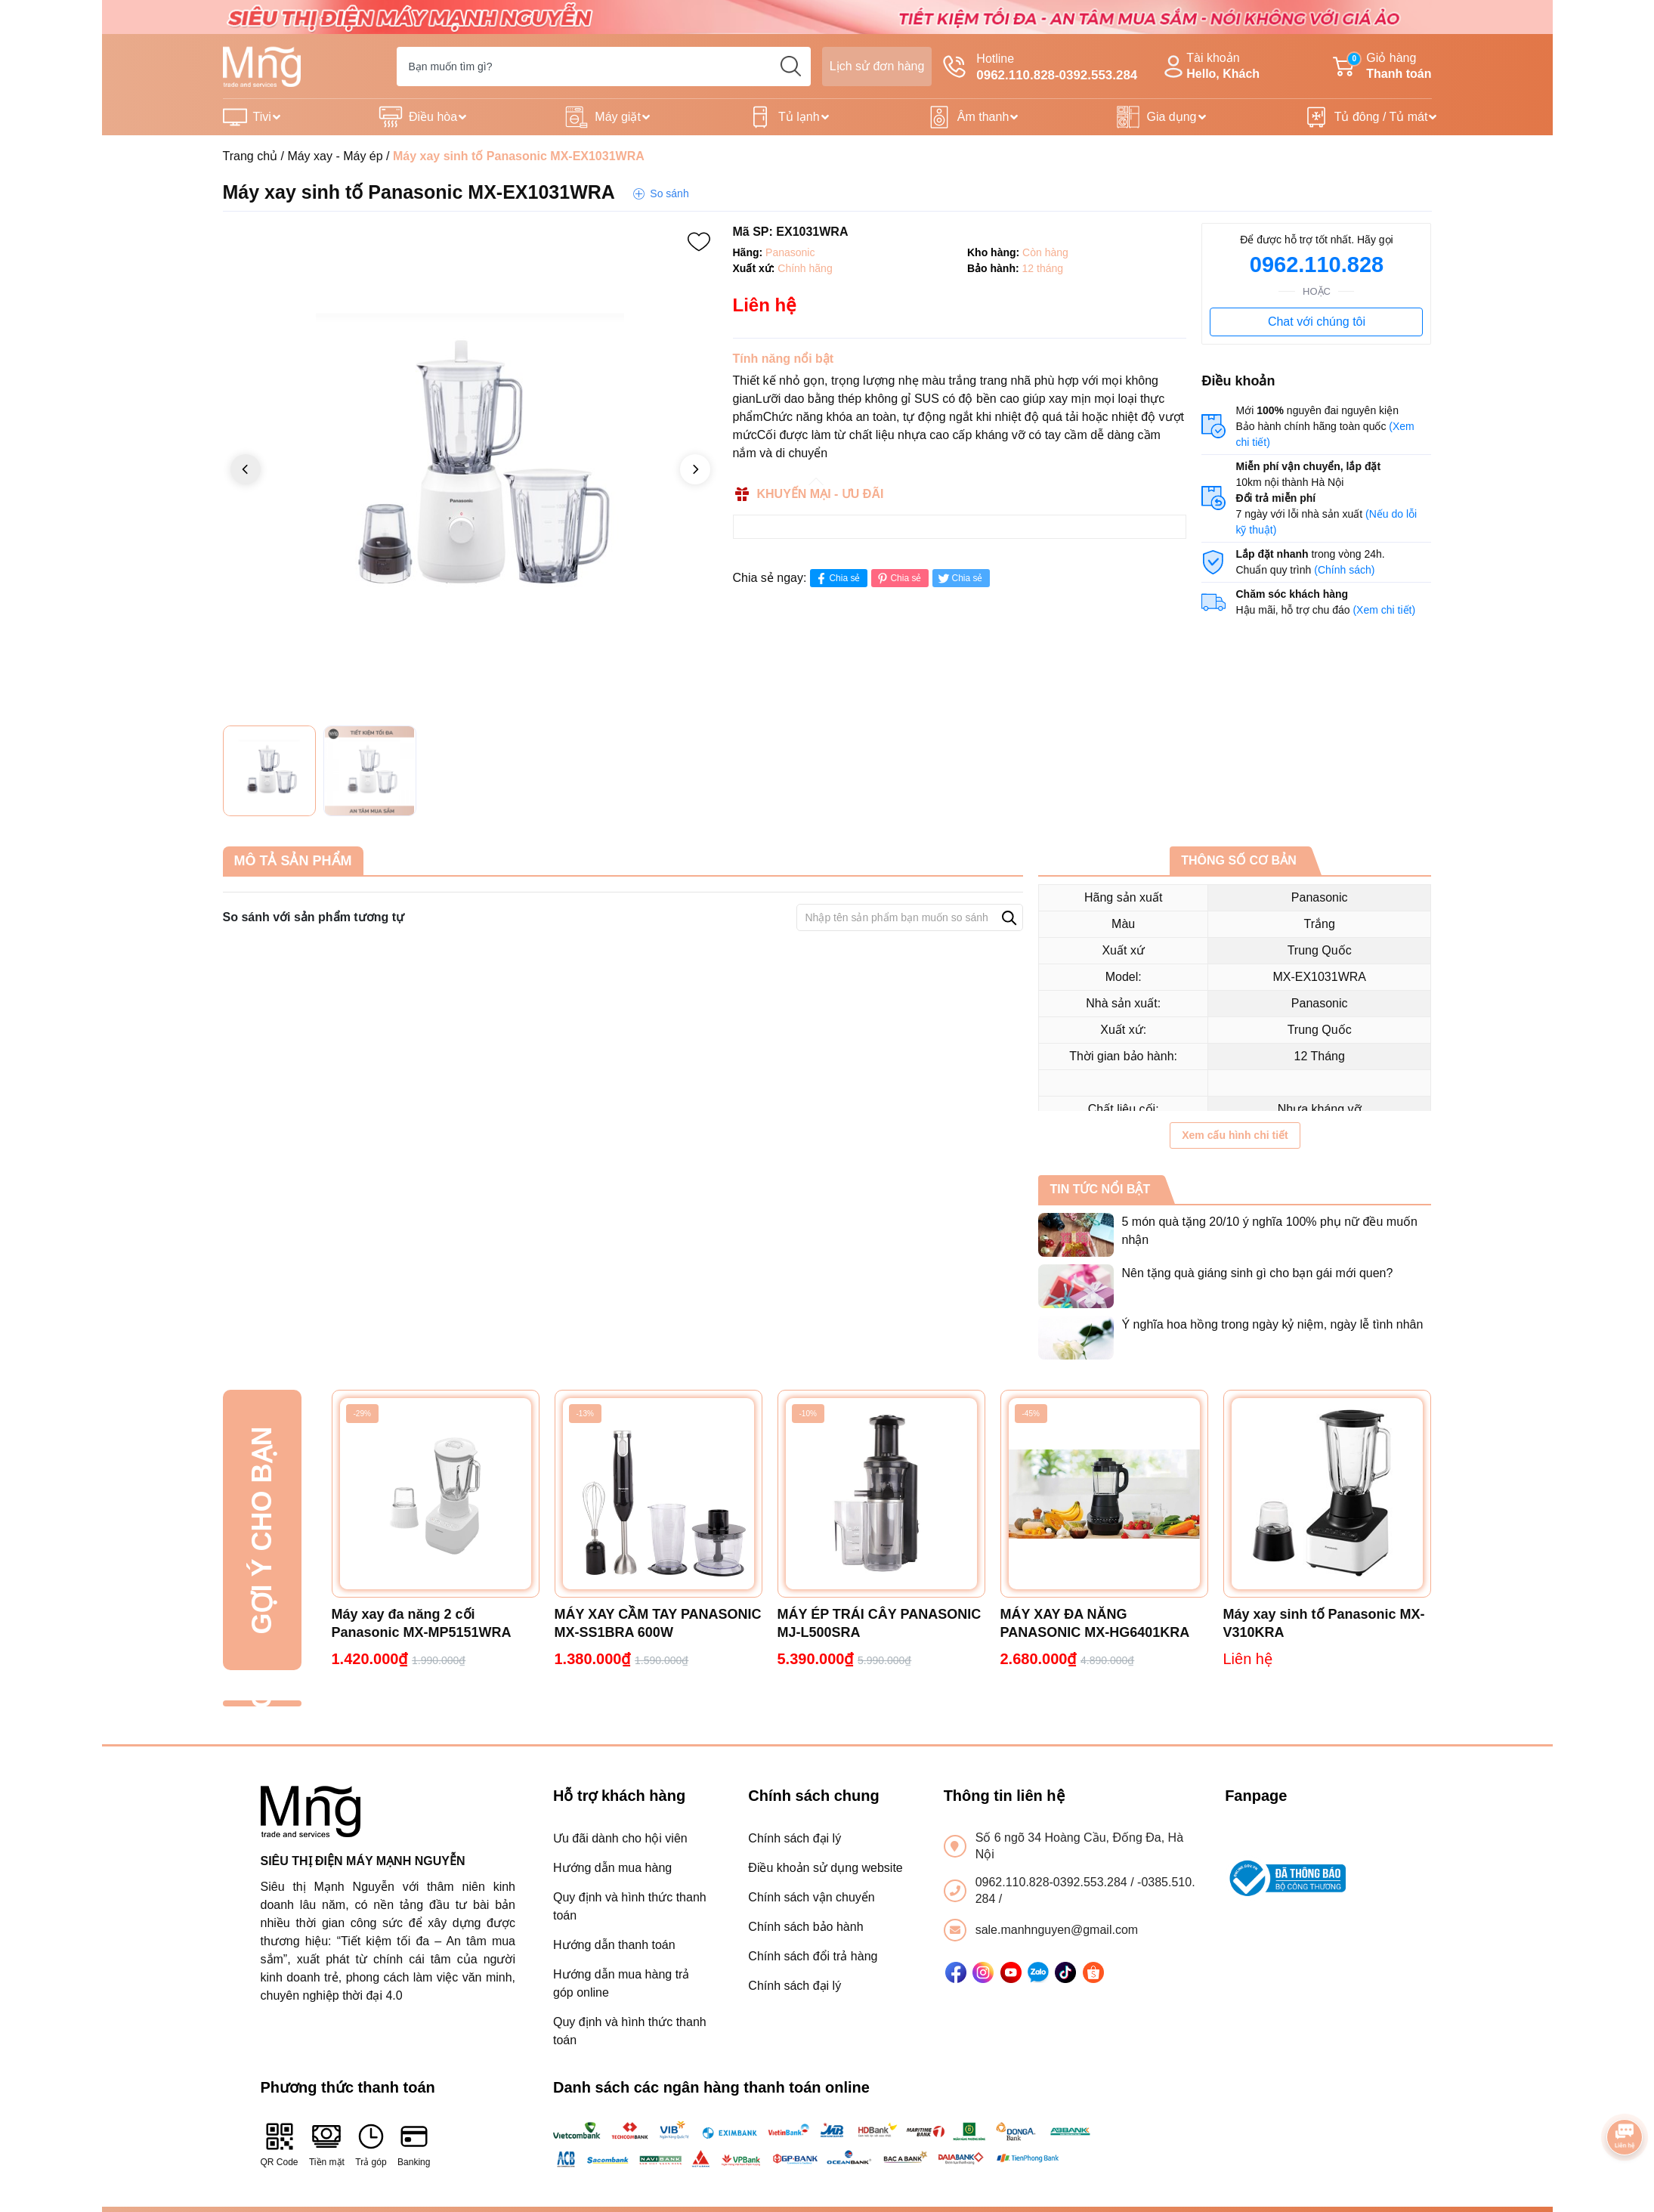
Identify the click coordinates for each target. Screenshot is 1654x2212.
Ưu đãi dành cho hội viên (620, 1838)
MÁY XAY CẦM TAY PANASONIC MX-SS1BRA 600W (658, 1623)
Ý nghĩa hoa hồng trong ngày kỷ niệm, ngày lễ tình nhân (1272, 1324)
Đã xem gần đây (261, 1704)
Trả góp (370, 2144)
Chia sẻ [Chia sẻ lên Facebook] (837, 578)
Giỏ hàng (1382, 66)
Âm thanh (983, 116)
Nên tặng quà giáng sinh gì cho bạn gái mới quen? (1257, 1273)
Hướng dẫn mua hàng (612, 1867)
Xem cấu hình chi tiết (1235, 1135)
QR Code (279, 2144)
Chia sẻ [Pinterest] (898, 578)
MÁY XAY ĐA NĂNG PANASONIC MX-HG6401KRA (1095, 1623)
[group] (470, 470)
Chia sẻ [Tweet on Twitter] (959, 578)
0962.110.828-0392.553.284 (1053, 1882)
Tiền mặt (327, 2144)
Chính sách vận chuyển (811, 1897)
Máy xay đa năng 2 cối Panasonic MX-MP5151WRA (422, 1623)
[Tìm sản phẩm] (604, 66)
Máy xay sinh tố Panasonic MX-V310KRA (1324, 1623)
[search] (791, 66)
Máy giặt (618, 116)
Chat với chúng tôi (1316, 321)
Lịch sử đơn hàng (877, 66)
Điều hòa (433, 116)
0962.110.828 (1316, 264)
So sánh (669, 193)
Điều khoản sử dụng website (825, 1867)
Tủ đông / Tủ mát (1381, 116)
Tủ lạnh (799, 116)
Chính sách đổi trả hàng (812, 1956)
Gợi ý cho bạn (261, 1530)
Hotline (1040, 68)
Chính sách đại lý (794, 1838)
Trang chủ (250, 156)
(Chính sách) (1344, 570)
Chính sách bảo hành (805, 1926)
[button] (695, 469)
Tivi (262, 116)
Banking (413, 2144)
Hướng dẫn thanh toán (614, 1944)
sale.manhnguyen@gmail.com (1056, 1929)
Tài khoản (1210, 66)
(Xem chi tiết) (1384, 610)
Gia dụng (1171, 116)
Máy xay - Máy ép (334, 156)
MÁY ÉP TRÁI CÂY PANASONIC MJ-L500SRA (880, 1623)
